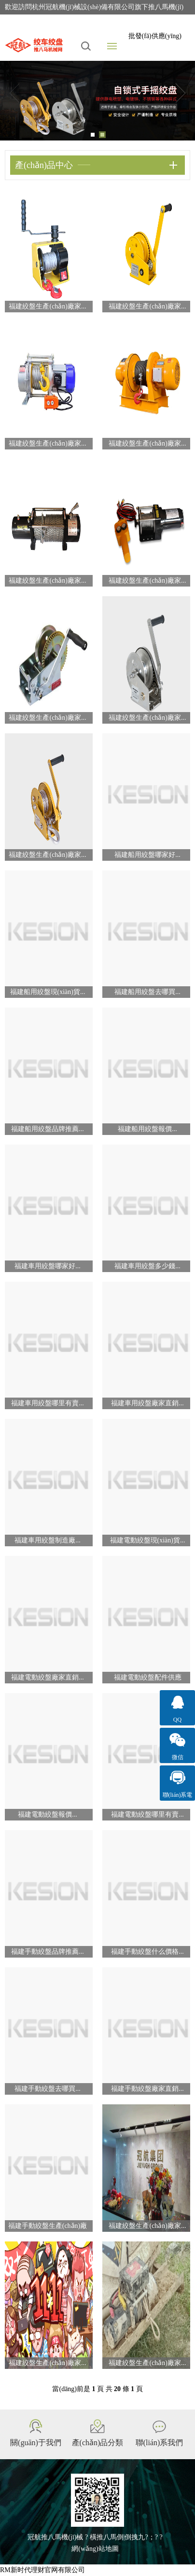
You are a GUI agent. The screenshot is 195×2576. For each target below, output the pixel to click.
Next (180, 93)
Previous (14, 93)
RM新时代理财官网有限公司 (42, 2570)
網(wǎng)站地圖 (94, 2548)
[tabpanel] (97, 100)
